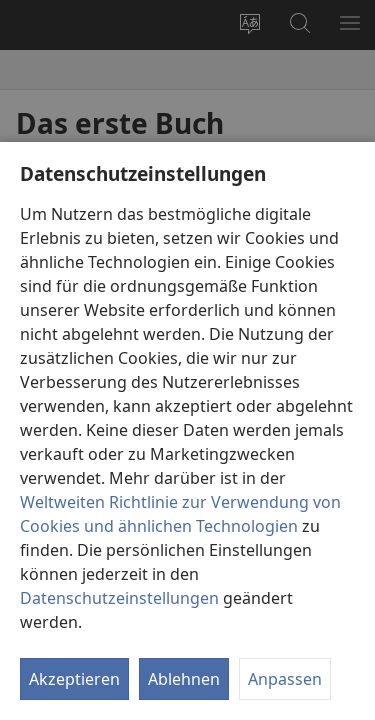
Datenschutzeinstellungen (119, 598)
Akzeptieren (74, 679)
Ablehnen (184, 679)
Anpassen (285, 679)
